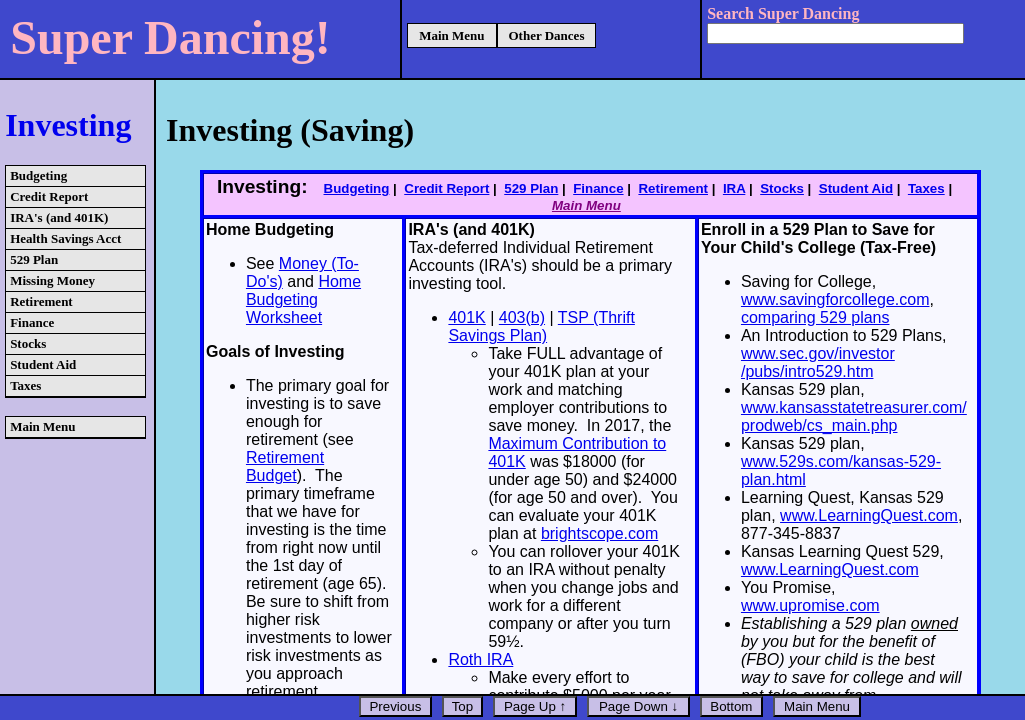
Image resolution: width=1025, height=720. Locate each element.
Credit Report (49, 196)
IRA (734, 188)
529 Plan (34, 259)
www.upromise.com (810, 605)
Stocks (28, 343)
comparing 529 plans (815, 317)
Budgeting (38, 175)
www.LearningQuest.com (869, 515)
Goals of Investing (275, 351)
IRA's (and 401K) (59, 217)
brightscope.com (599, 533)
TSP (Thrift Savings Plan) (541, 326)
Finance (32, 322)
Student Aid (43, 364)
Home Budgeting (270, 229)
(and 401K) (492, 229)
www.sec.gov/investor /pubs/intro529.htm (818, 362)
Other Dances (547, 35)
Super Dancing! (170, 37)
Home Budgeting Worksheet (303, 299)
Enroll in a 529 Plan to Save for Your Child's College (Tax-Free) (818, 238)
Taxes (25, 385)
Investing (68, 125)
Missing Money (52, 280)
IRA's (428, 229)
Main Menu (451, 35)
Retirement (41, 301)
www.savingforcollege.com (835, 299)
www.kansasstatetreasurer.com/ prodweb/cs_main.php (854, 416)
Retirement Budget (285, 466)
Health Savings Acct (65, 238)
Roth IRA (480, 659)
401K (466, 317)
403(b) (522, 317)
